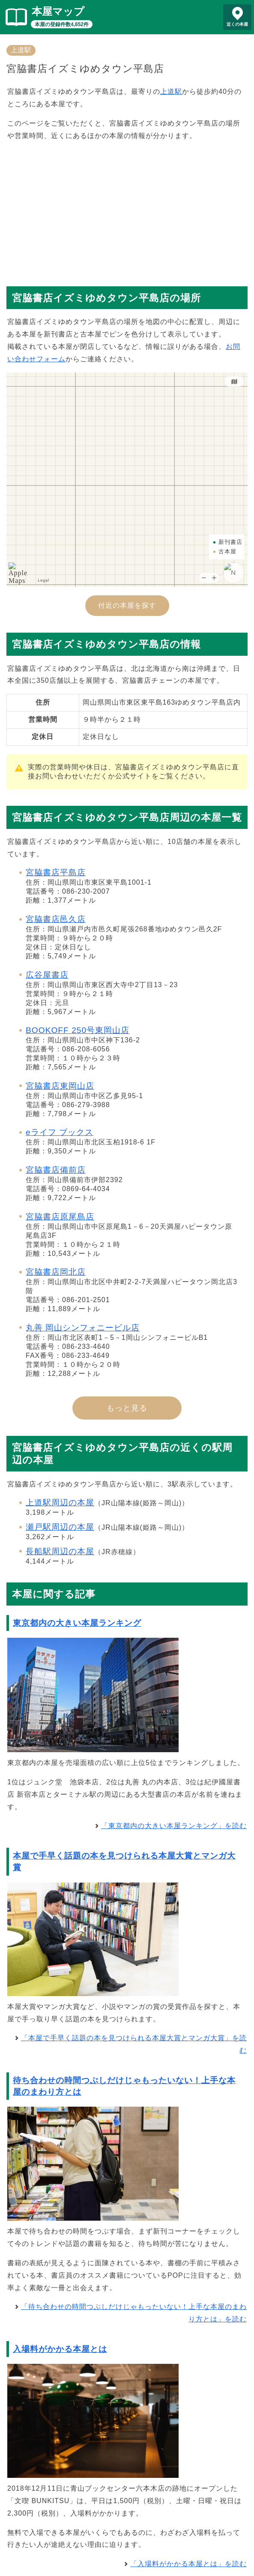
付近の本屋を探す (127, 605)
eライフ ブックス (59, 1132)
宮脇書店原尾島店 (60, 1216)
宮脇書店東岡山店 (60, 1085)
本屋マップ (58, 11)
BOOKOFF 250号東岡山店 (77, 1030)
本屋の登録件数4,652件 (62, 24)
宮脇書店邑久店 (56, 919)
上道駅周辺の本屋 (60, 1502)
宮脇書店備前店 (56, 1169)
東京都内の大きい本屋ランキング (77, 1622)
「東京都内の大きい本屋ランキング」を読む (174, 1825)
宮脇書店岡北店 (56, 1271)
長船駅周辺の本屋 (60, 1551)
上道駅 (21, 50)
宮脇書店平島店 (56, 872)
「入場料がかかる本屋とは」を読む (188, 2563)
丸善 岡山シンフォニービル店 (83, 1327)
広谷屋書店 (47, 974)
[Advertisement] (127, 210)
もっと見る (127, 1408)
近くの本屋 (237, 24)
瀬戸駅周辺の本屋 (60, 1526)
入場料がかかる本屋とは (60, 2349)
